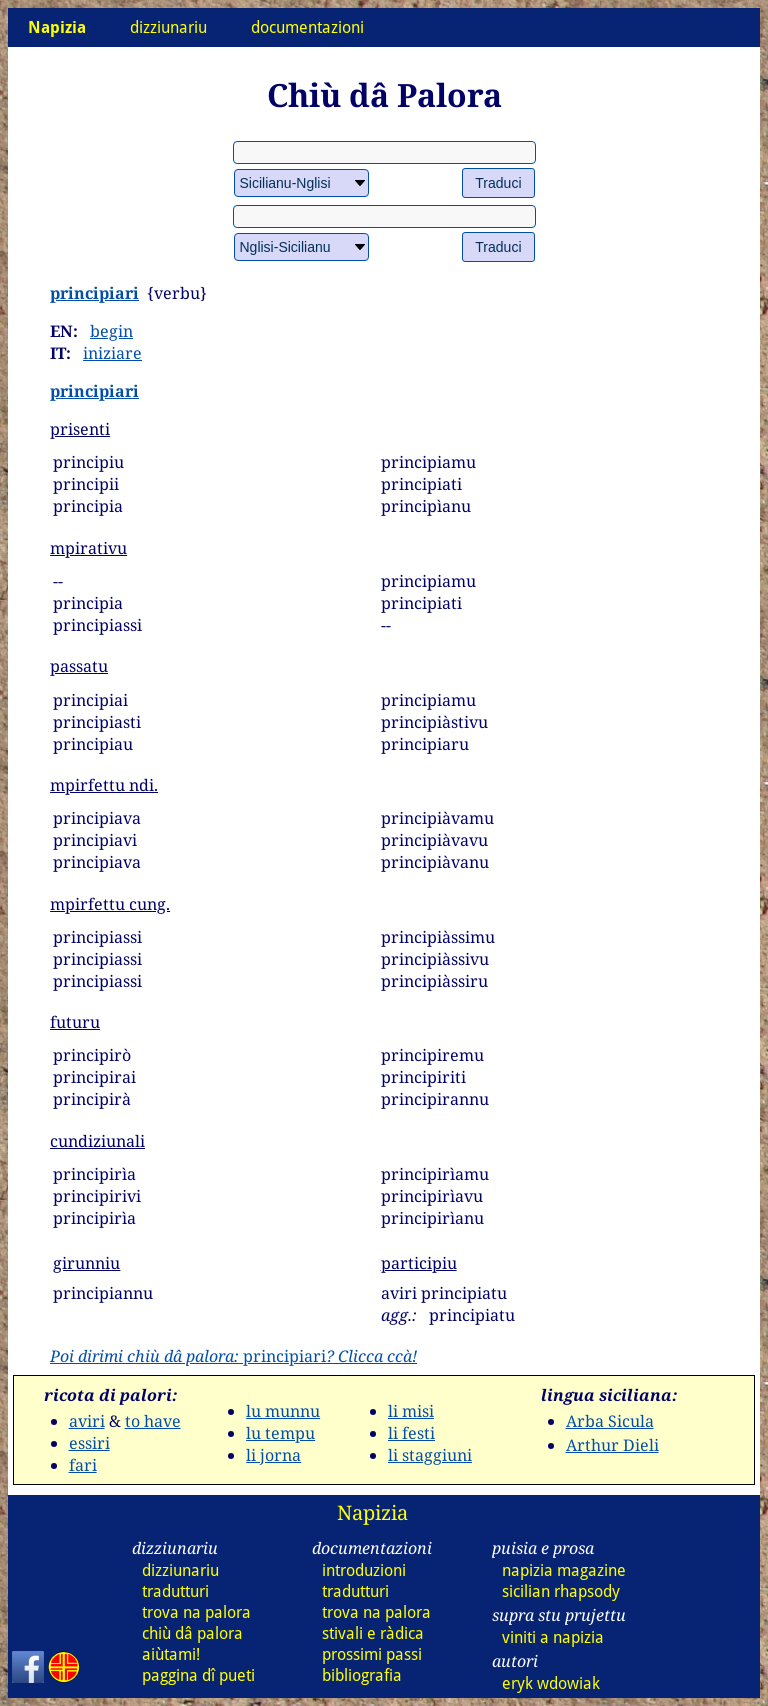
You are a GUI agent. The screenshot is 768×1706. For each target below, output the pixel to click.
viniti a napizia (553, 1637)
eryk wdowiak (551, 1683)
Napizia (372, 1512)
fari (83, 1465)
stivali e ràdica (373, 1633)
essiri (89, 1443)
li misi (411, 1411)
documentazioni (307, 27)
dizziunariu (168, 27)
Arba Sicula (610, 1421)
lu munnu (283, 1411)
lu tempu (280, 1433)
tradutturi (175, 1591)
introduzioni (364, 1570)
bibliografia (362, 1675)
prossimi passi (372, 1654)
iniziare (112, 353)
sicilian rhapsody (561, 1591)
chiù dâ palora (192, 1633)
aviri (87, 1421)
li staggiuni (430, 1455)
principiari (94, 293)
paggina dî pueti (198, 1675)
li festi (411, 1433)
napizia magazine (564, 1570)
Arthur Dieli (612, 1445)
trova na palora (196, 1612)
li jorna (273, 1455)
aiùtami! (171, 1654)
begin (111, 331)
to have (153, 1421)
